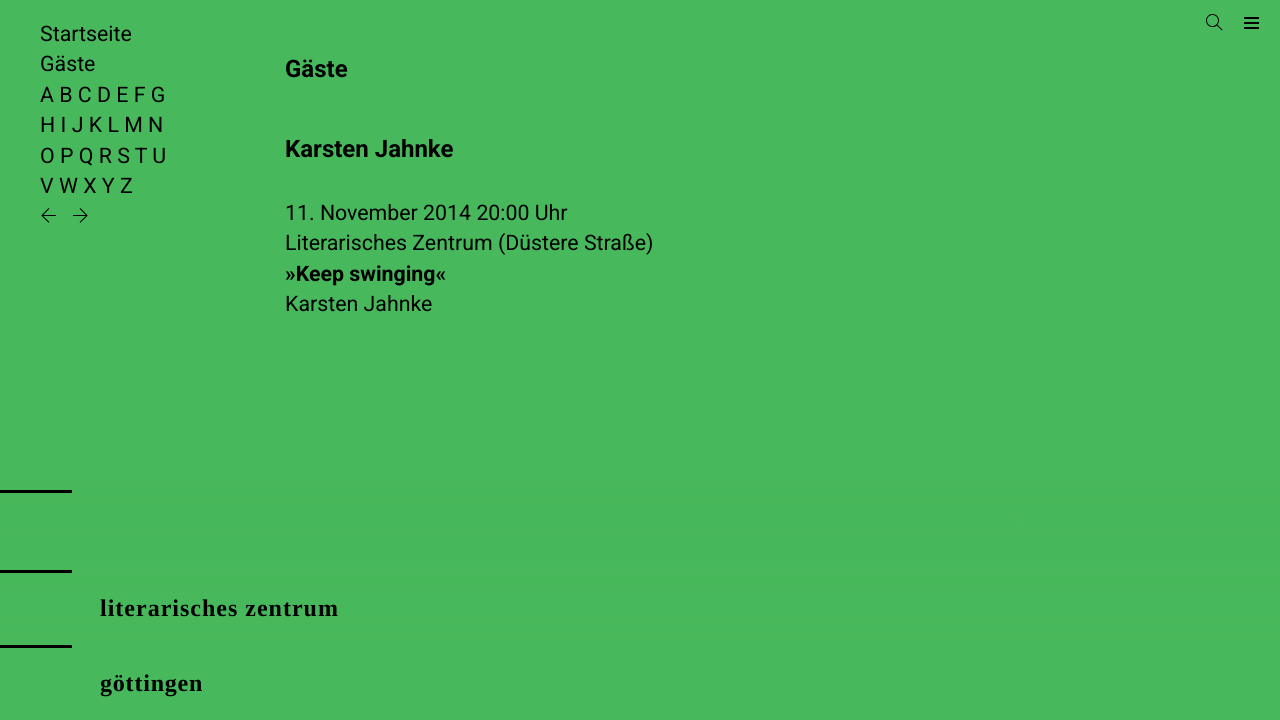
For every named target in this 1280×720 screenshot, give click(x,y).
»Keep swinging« (365, 274)
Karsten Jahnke (358, 304)
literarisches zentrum (219, 609)
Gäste (67, 64)
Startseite (86, 34)
